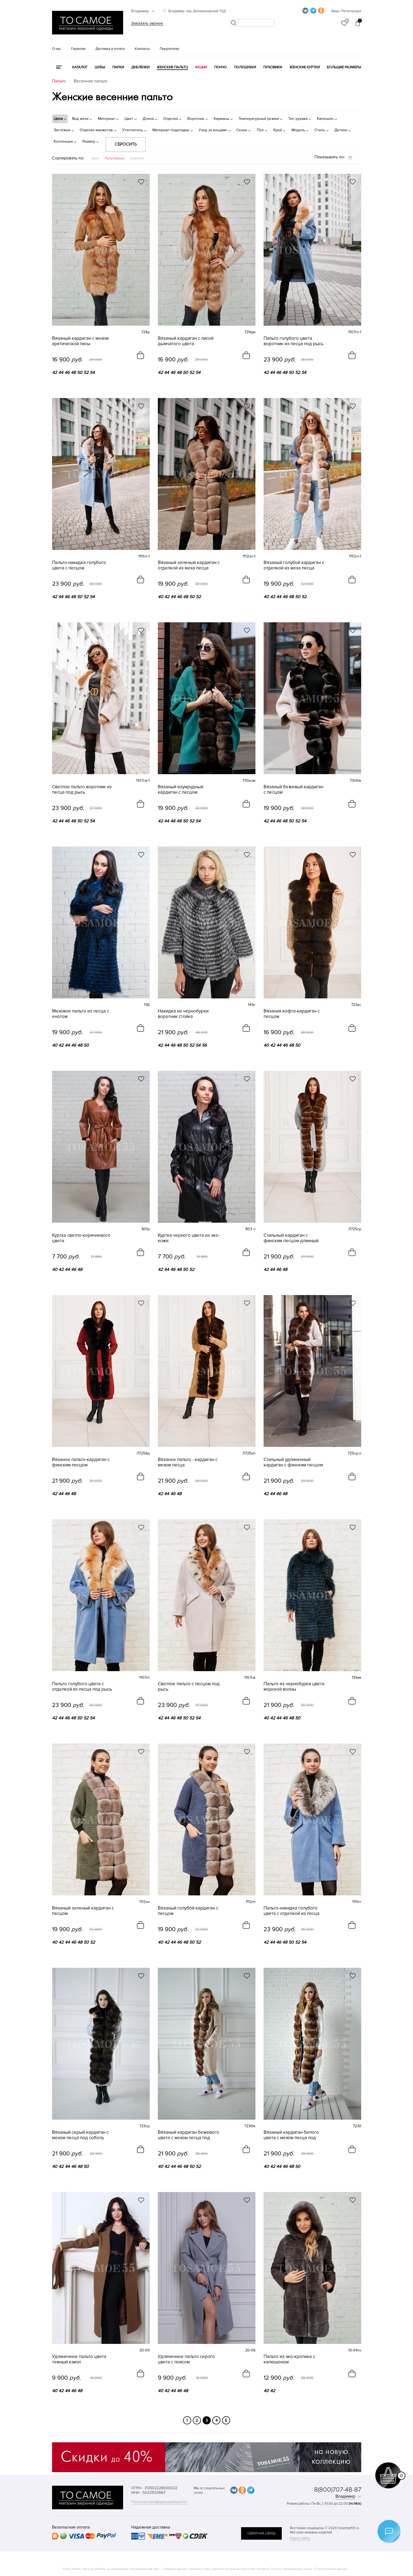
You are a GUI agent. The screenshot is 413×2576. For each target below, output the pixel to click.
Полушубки (245, 67)
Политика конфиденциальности (159, 2502)
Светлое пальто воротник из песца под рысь (82, 789)
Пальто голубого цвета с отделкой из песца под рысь (82, 1686)
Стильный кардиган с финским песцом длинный (291, 1238)
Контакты (142, 49)
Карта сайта (300, 2538)
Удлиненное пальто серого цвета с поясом (186, 2359)
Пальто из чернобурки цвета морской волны (294, 1686)
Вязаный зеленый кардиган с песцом (83, 1910)
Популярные (114, 158)
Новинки (137, 158)
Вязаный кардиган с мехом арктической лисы (80, 341)
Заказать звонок (147, 23)
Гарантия (78, 49)
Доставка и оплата (110, 49)
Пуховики (272, 67)
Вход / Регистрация (346, 11)
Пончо (220, 67)
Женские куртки (304, 67)
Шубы (100, 67)
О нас (56, 49)
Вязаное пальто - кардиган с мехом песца (187, 1462)
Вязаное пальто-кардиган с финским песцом (81, 1462)
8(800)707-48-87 (337, 2490)
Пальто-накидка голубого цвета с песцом (79, 565)
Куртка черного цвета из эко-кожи (189, 1238)
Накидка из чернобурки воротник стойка (183, 1013)
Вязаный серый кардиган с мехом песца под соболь (80, 2135)
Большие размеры (344, 67)
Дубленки (140, 67)
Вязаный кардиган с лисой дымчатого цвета (185, 341)
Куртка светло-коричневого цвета (81, 1238)
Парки (118, 67)
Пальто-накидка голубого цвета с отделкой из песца (291, 1910)
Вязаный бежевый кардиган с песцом (293, 789)
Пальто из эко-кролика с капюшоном (289, 2359)
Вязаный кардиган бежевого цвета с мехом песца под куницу (188, 2135)
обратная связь (261, 2533)
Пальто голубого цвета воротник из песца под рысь (294, 341)
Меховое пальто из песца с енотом (80, 1013)
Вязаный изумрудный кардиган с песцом (180, 789)
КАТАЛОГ (80, 67)
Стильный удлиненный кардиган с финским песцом (293, 1462)
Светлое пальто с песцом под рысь (189, 1686)
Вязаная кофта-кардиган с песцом (292, 1013)
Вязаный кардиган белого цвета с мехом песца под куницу (291, 2135)
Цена (95, 158)
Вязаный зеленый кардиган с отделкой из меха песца (189, 565)
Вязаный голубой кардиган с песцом (188, 1910)
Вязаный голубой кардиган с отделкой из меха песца (294, 565)
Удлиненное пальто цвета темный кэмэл (79, 2359)
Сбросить (126, 144)
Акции (201, 67)
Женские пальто (172, 67)
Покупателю (169, 49)
